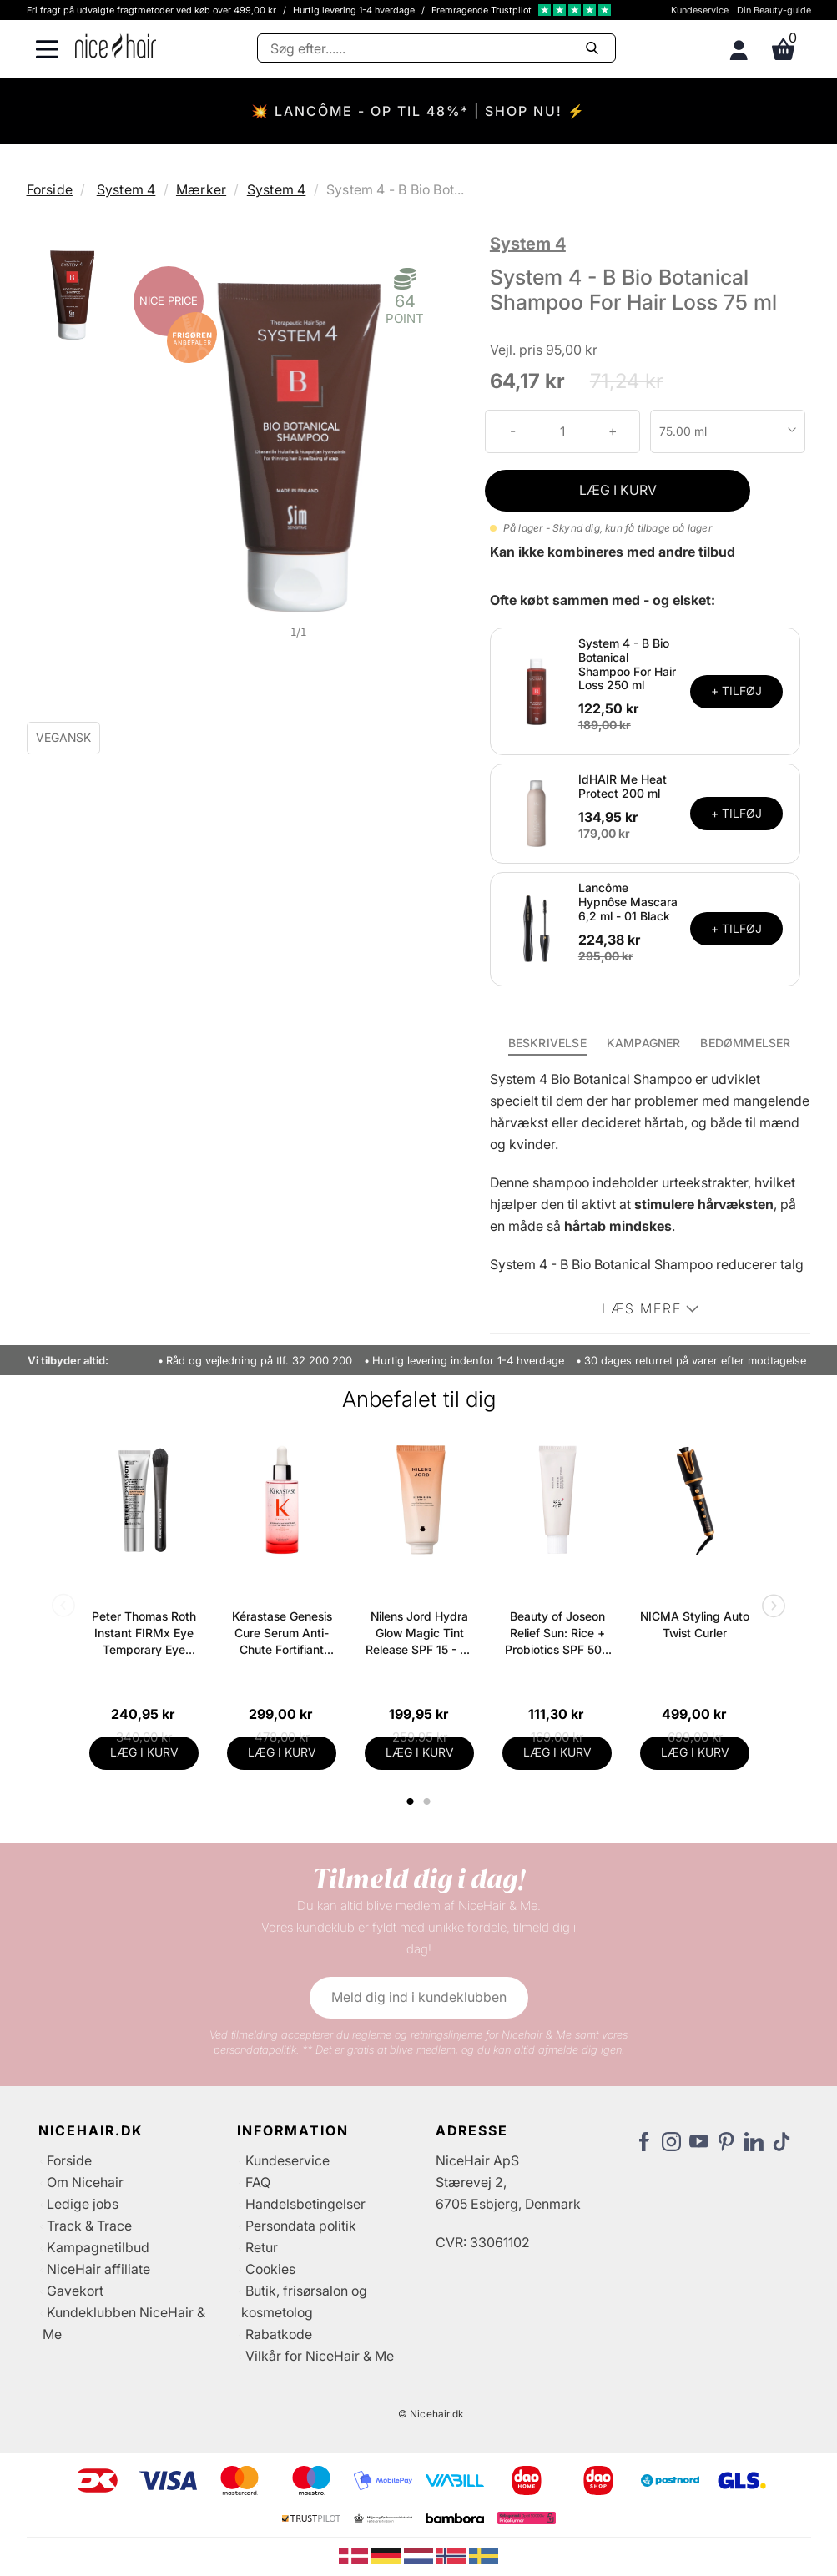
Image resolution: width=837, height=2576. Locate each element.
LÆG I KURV (618, 489)
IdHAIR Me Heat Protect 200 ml (622, 786)
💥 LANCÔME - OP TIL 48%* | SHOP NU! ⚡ (418, 111)
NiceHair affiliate (98, 2269)
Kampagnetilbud (98, 2247)
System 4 (126, 189)
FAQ (257, 2182)
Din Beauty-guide (774, 10)
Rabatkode (278, 2334)
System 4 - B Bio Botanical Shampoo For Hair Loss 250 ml (627, 664)
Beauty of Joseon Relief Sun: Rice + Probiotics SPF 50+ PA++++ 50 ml (557, 1633)
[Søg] (436, 48)
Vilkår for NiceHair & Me (319, 2355)
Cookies (270, 2269)
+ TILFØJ (736, 690)
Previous (66, 1607)
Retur (261, 2247)
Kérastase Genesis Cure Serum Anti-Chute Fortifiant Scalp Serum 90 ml (282, 1633)
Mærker (201, 189)
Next (770, 1607)
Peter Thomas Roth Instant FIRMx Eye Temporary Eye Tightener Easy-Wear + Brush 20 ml (144, 1633)
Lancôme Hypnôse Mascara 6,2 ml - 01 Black (628, 901)
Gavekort (75, 2290)
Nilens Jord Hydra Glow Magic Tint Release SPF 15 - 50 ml (420, 1633)
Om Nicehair (85, 2182)
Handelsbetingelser (305, 2203)
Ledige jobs (82, 2203)
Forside (50, 189)
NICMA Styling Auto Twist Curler (694, 1624)
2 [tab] (429, 1801)
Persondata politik (300, 2225)
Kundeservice (700, 10)
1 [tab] (411, 1801)
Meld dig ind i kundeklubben (419, 1997)
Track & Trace (89, 2225)
